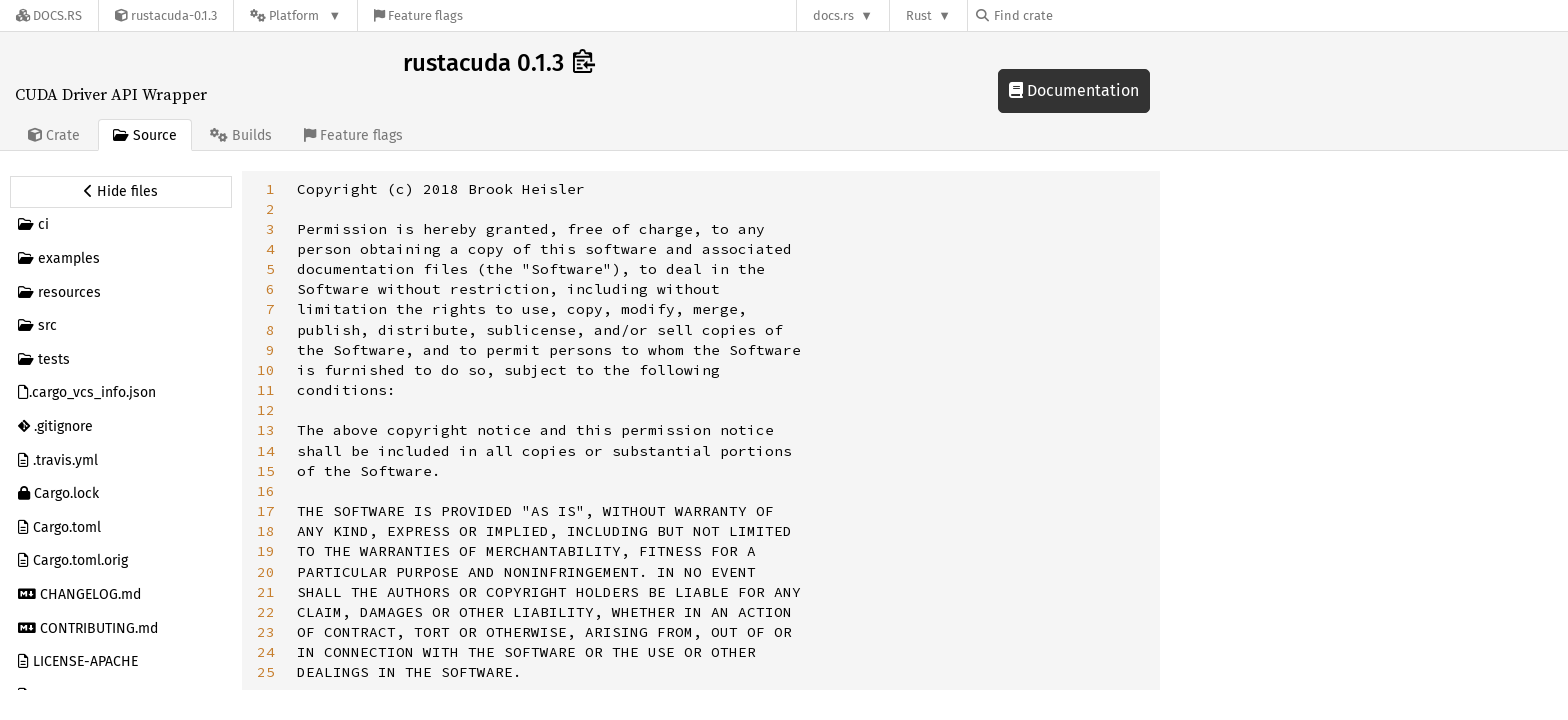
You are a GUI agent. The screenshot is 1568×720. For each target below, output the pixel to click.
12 (266, 410)
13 (266, 430)
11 (266, 390)
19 (266, 551)
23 (266, 632)
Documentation (1074, 90)
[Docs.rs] (49, 15)
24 (266, 652)
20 (266, 572)
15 (266, 471)
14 (266, 451)
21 (266, 592)
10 (266, 370)
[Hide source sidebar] (121, 192)
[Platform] (295, 15)
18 (266, 531)
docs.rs (833, 15)
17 (266, 511)
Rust (919, 15)
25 (266, 672)
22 (266, 612)
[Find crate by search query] (1076, 15)
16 (266, 491)
